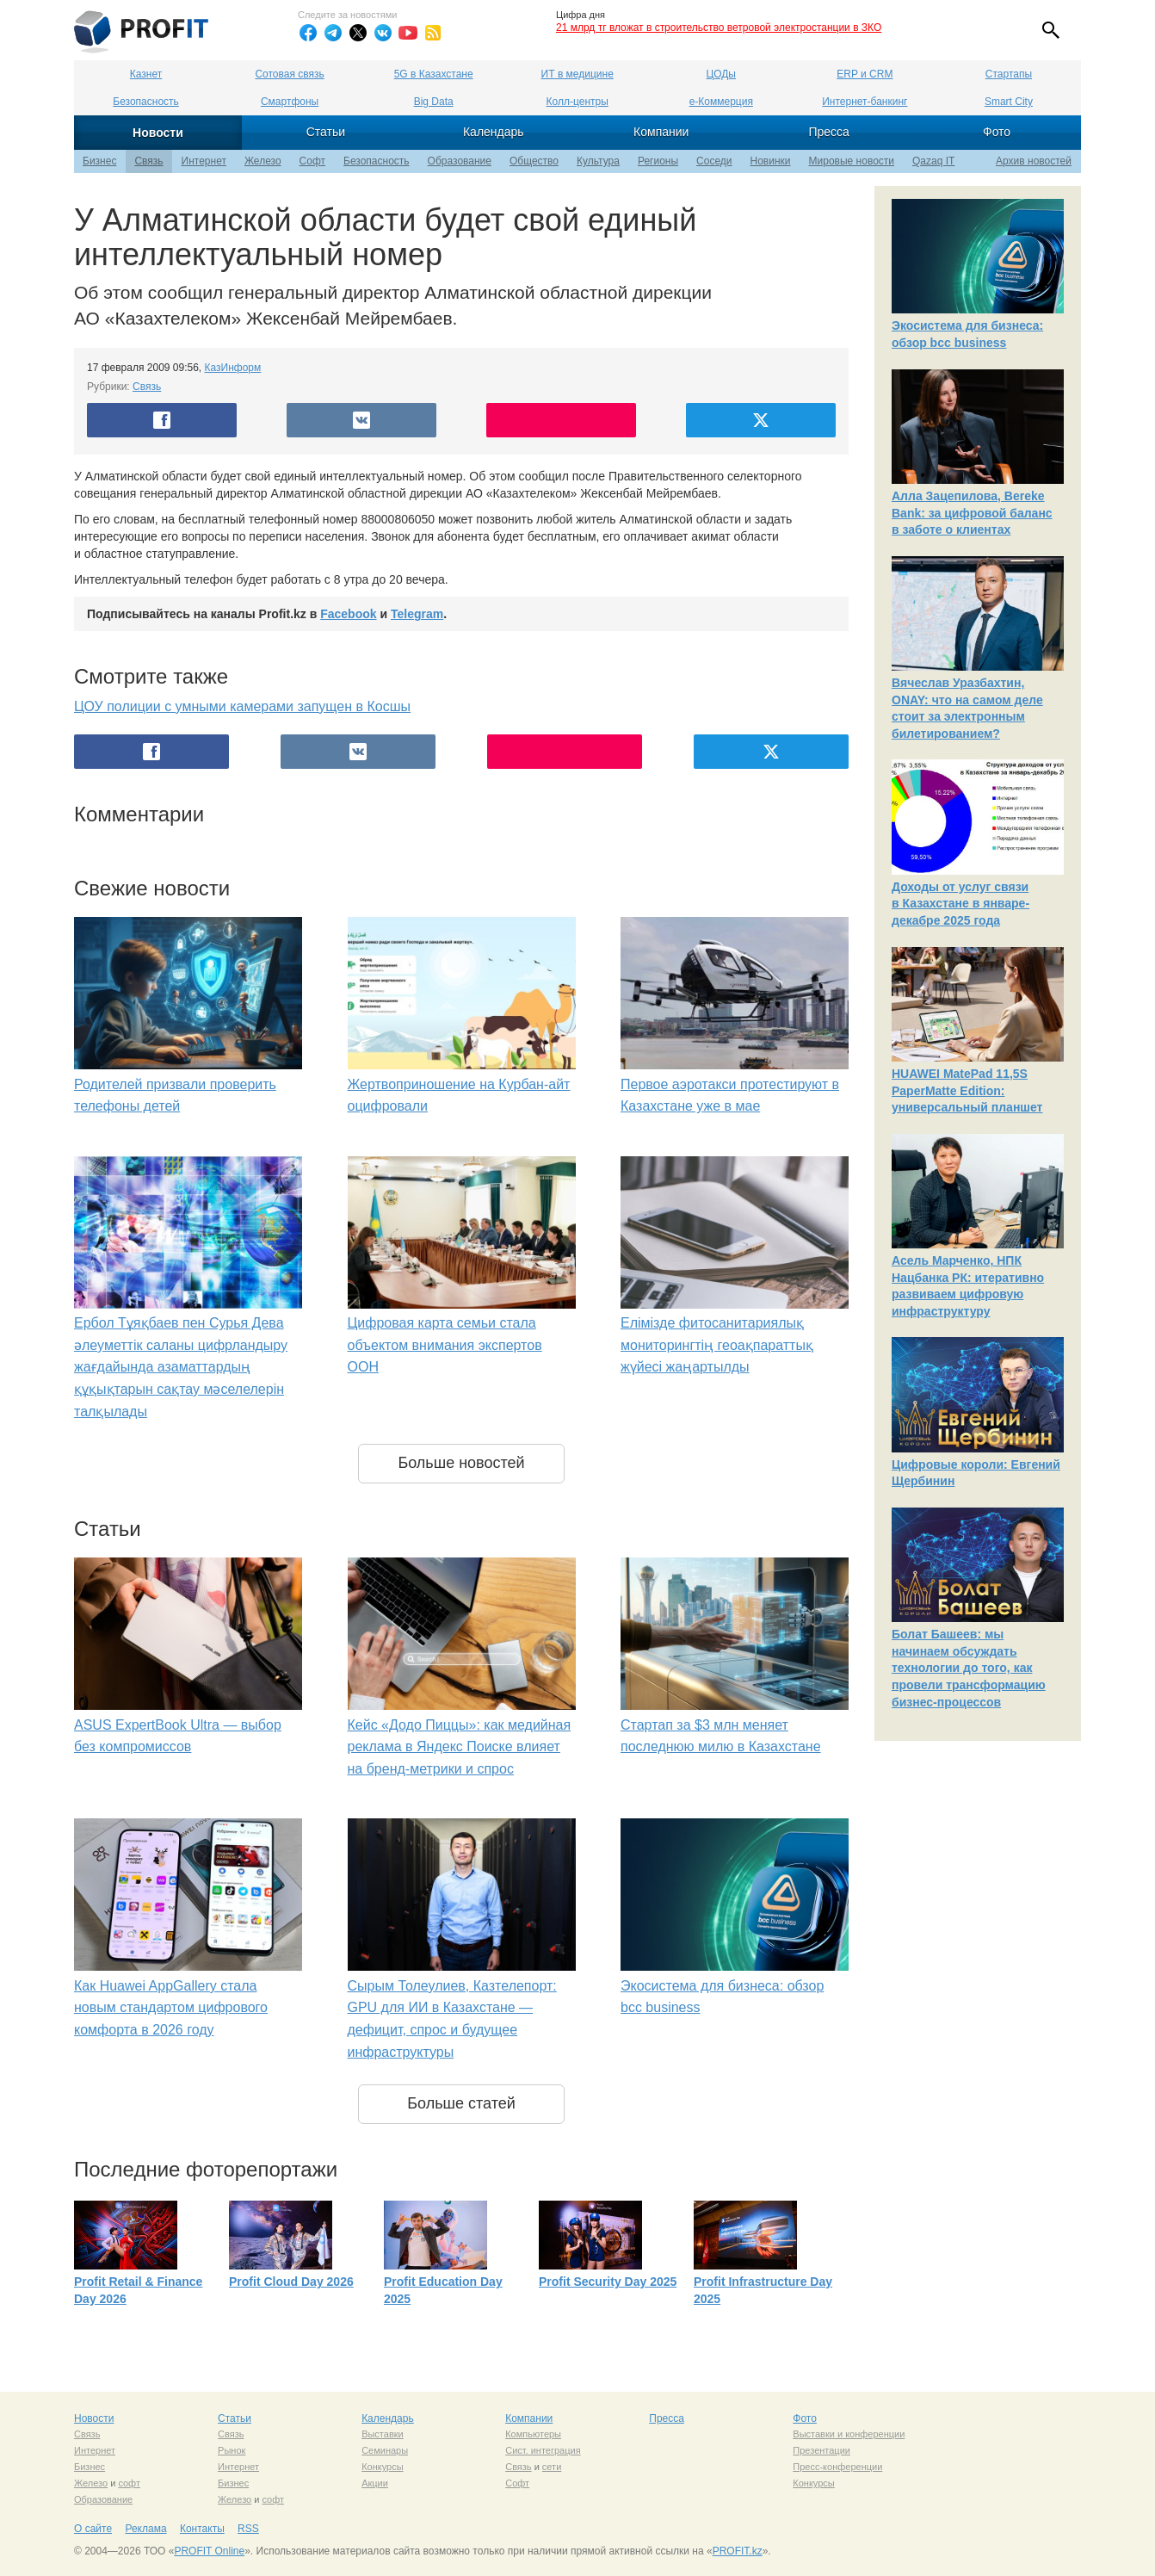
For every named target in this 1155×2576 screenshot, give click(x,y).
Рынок (231, 2450)
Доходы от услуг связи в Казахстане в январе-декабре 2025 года (960, 903)
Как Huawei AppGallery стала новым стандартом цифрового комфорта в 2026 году (171, 2007)
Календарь (493, 132)
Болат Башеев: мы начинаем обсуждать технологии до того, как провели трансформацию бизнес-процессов (969, 1667)
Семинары (384, 2450)
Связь (148, 161)
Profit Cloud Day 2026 (291, 2281)
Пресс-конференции (837, 2466)
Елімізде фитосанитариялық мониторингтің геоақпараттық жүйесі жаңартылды (717, 1345)
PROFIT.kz (738, 2551)
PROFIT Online (209, 2551)
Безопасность (146, 102)
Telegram (417, 614)
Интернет (204, 161)
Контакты (202, 2529)
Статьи (325, 132)
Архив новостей (1034, 161)
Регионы (658, 161)
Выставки (382, 2434)
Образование (459, 161)
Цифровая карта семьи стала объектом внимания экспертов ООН (445, 1345)
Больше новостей (461, 1462)
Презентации (821, 2450)
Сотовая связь (289, 74)
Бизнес (99, 161)
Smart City (1009, 102)
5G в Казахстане (433, 74)
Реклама (145, 2529)
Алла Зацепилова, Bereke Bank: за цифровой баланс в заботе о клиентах (972, 512)
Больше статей (461, 2103)
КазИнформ (233, 368)
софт (129, 2483)
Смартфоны (289, 102)
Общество (534, 161)
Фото (996, 132)
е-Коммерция (721, 102)
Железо (262, 161)
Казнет (146, 74)
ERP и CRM (864, 74)
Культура (598, 161)
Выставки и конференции (849, 2434)
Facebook (348, 614)
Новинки (770, 161)
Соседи (714, 161)
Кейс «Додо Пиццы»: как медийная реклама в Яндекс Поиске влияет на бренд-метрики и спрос (459, 1747)
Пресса (828, 132)
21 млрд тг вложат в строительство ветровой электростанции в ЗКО (718, 28)
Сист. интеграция (542, 2450)
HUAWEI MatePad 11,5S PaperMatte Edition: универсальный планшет (967, 1090)
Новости (158, 132)
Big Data (434, 102)
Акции (374, 2483)
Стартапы (1008, 74)
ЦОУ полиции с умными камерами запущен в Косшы (242, 706)
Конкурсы (382, 2466)
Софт (312, 161)
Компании (661, 132)
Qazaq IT (933, 161)
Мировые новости (851, 161)
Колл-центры (577, 102)
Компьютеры (533, 2434)
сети (551, 2466)
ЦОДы (721, 74)
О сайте (93, 2529)
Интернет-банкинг (864, 102)
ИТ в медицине (577, 74)
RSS (248, 2529)
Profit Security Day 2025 (607, 2281)
